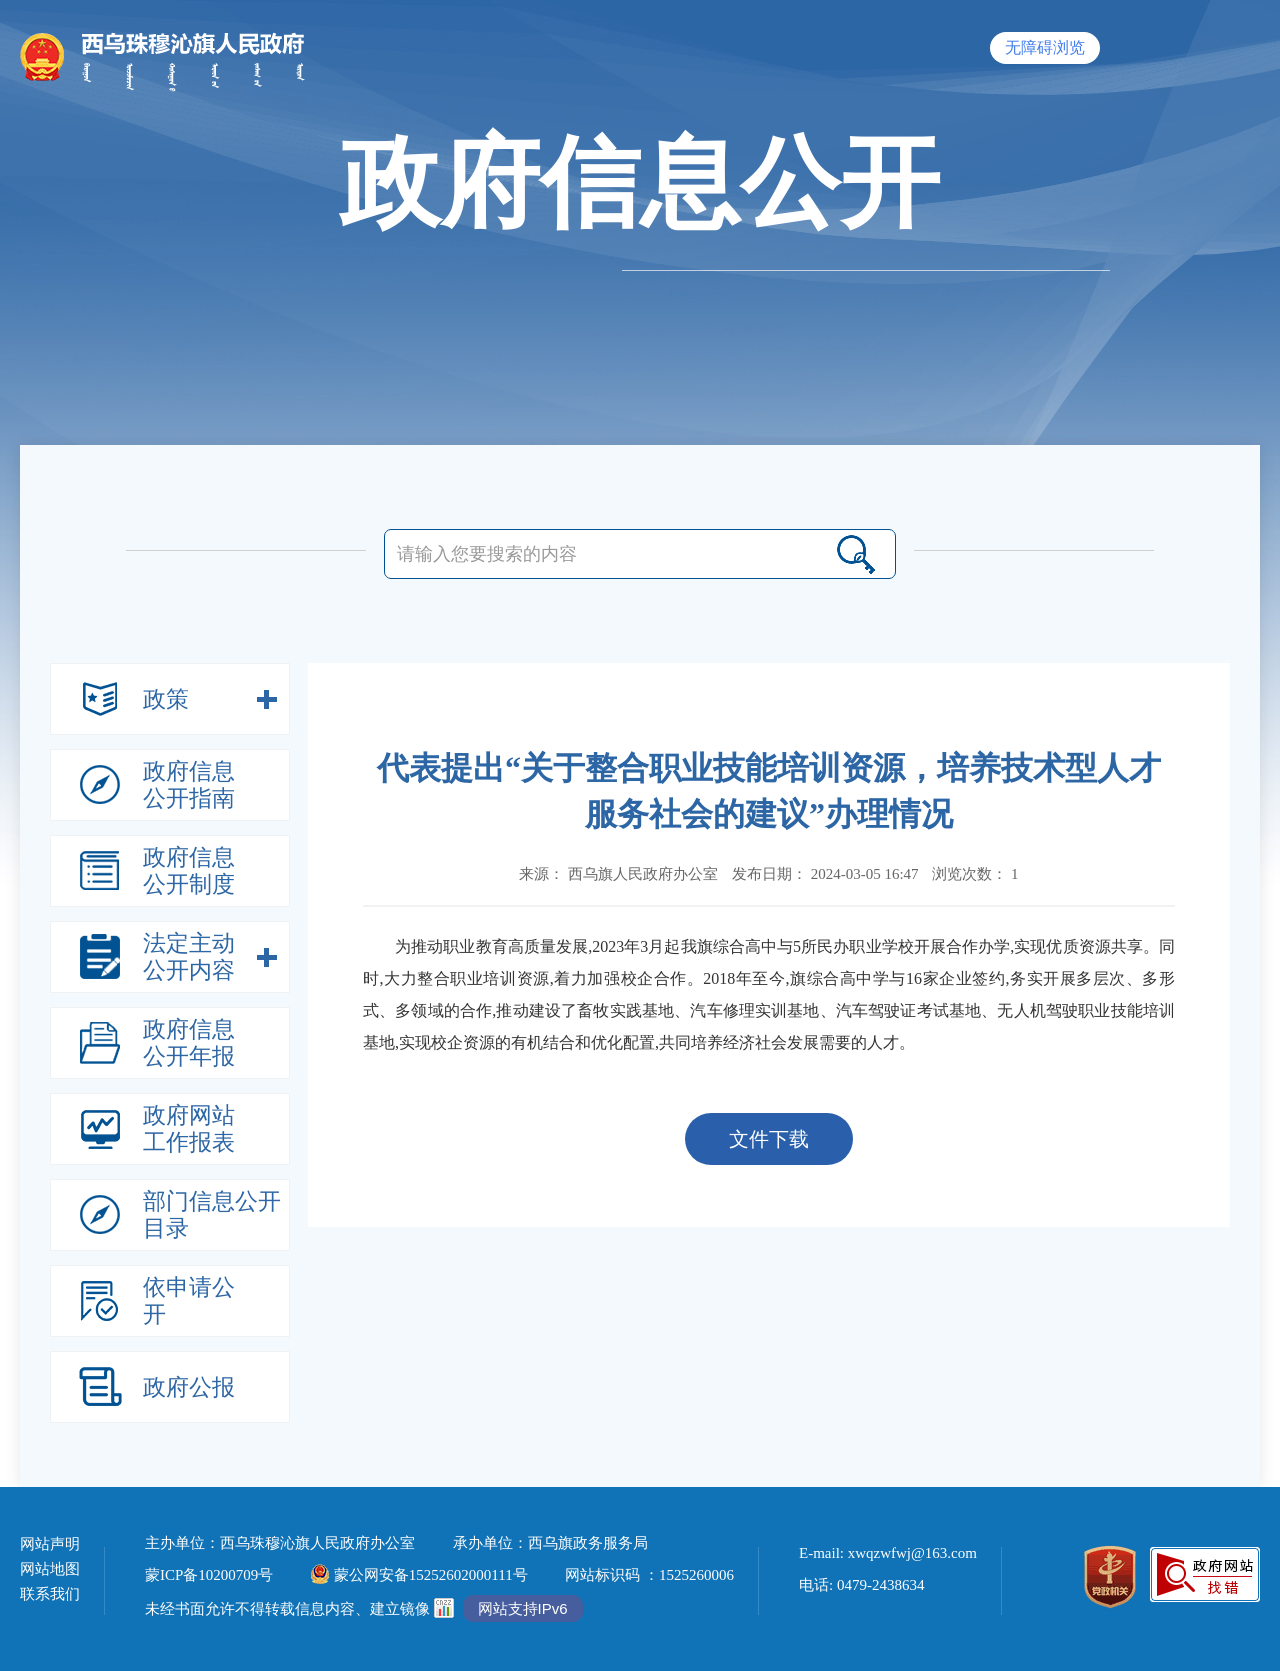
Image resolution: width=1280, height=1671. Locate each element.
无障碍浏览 (1045, 47)
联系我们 (50, 1594)
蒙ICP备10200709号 (209, 1575)
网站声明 (50, 1544)
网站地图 (50, 1569)
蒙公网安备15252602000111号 (419, 1575)
